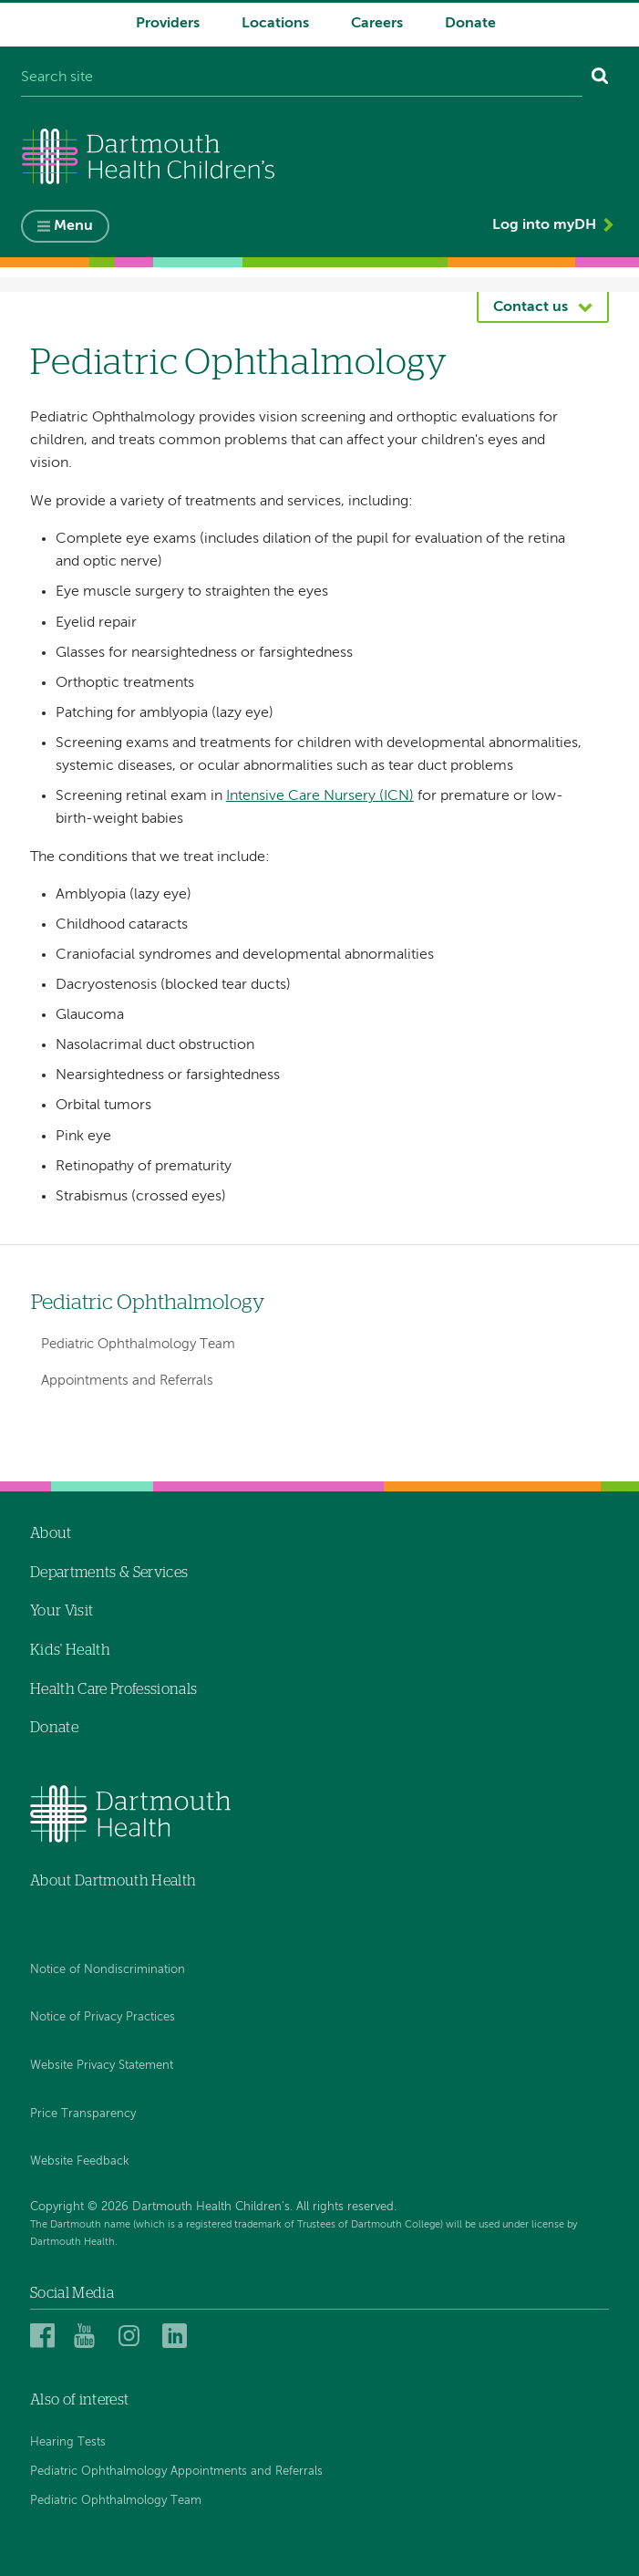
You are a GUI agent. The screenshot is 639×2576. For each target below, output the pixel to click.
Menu (73, 227)
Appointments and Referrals (127, 1381)
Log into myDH (544, 226)
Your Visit (61, 1612)
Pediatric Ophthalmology (147, 1303)
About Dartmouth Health (113, 1881)
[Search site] (301, 78)
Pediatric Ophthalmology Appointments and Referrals (176, 2471)
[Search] (600, 78)
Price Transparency (83, 2114)
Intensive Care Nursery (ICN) (320, 796)
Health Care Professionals (113, 1689)
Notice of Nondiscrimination (107, 1970)
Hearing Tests (68, 2442)
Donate (470, 23)
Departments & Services (109, 1572)
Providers (168, 23)
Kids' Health (70, 1650)
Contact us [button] (530, 307)
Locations (275, 23)
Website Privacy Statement (101, 2066)
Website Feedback (79, 2161)
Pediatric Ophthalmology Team (138, 1344)
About (51, 1533)
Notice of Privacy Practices (102, 2018)
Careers (377, 23)
